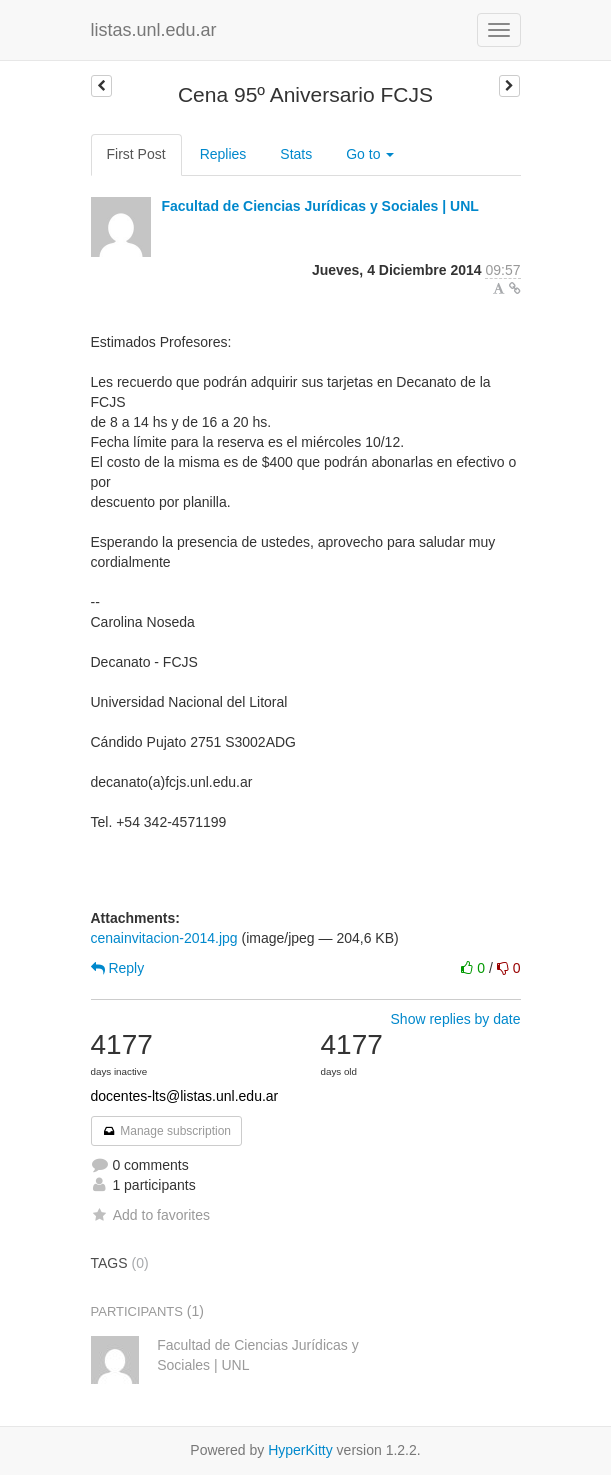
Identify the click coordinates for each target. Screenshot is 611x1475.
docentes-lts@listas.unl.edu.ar (185, 1096)
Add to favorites (150, 1215)
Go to (370, 154)
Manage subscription (167, 1131)
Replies (223, 154)
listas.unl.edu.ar (154, 30)
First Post (136, 154)
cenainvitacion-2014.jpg (164, 938)
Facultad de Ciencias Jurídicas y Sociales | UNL (319, 206)
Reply (118, 968)
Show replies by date (456, 1019)
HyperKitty (300, 1450)
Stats (296, 154)
